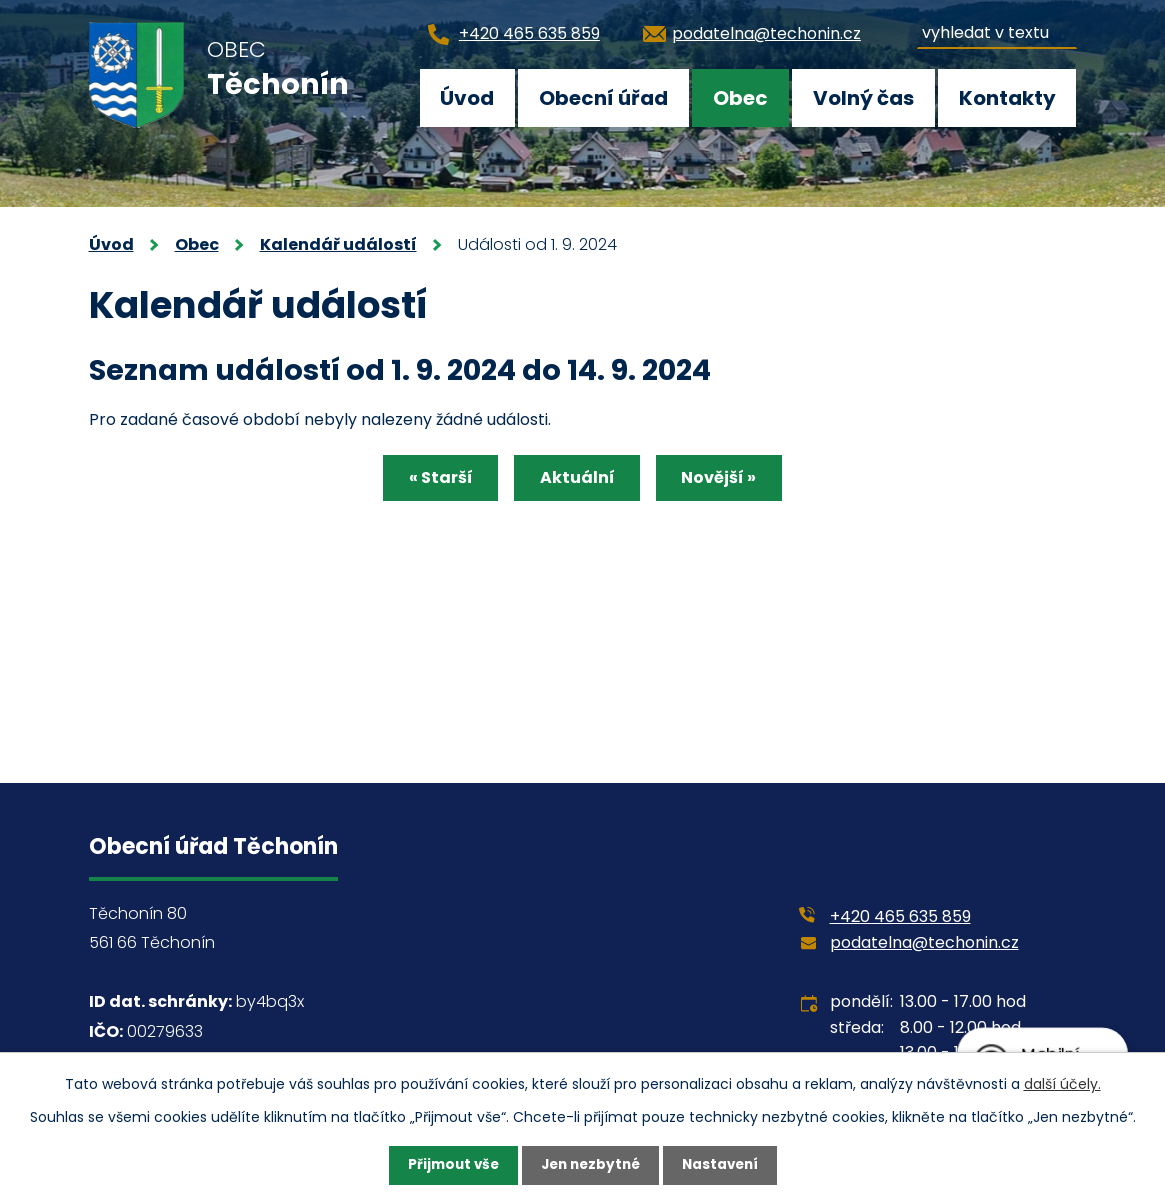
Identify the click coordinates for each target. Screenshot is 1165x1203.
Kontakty (1007, 98)
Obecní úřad (603, 98)
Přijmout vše (448, 1165)
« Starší (434, 478)
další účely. (1062, 1083)
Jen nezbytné (590, 1165)
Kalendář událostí (338, 244)
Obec (740, 98)
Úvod (467, 98)
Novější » (726, 478)
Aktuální (577, 478)
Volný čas (863, 98)
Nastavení (725, 1165)
